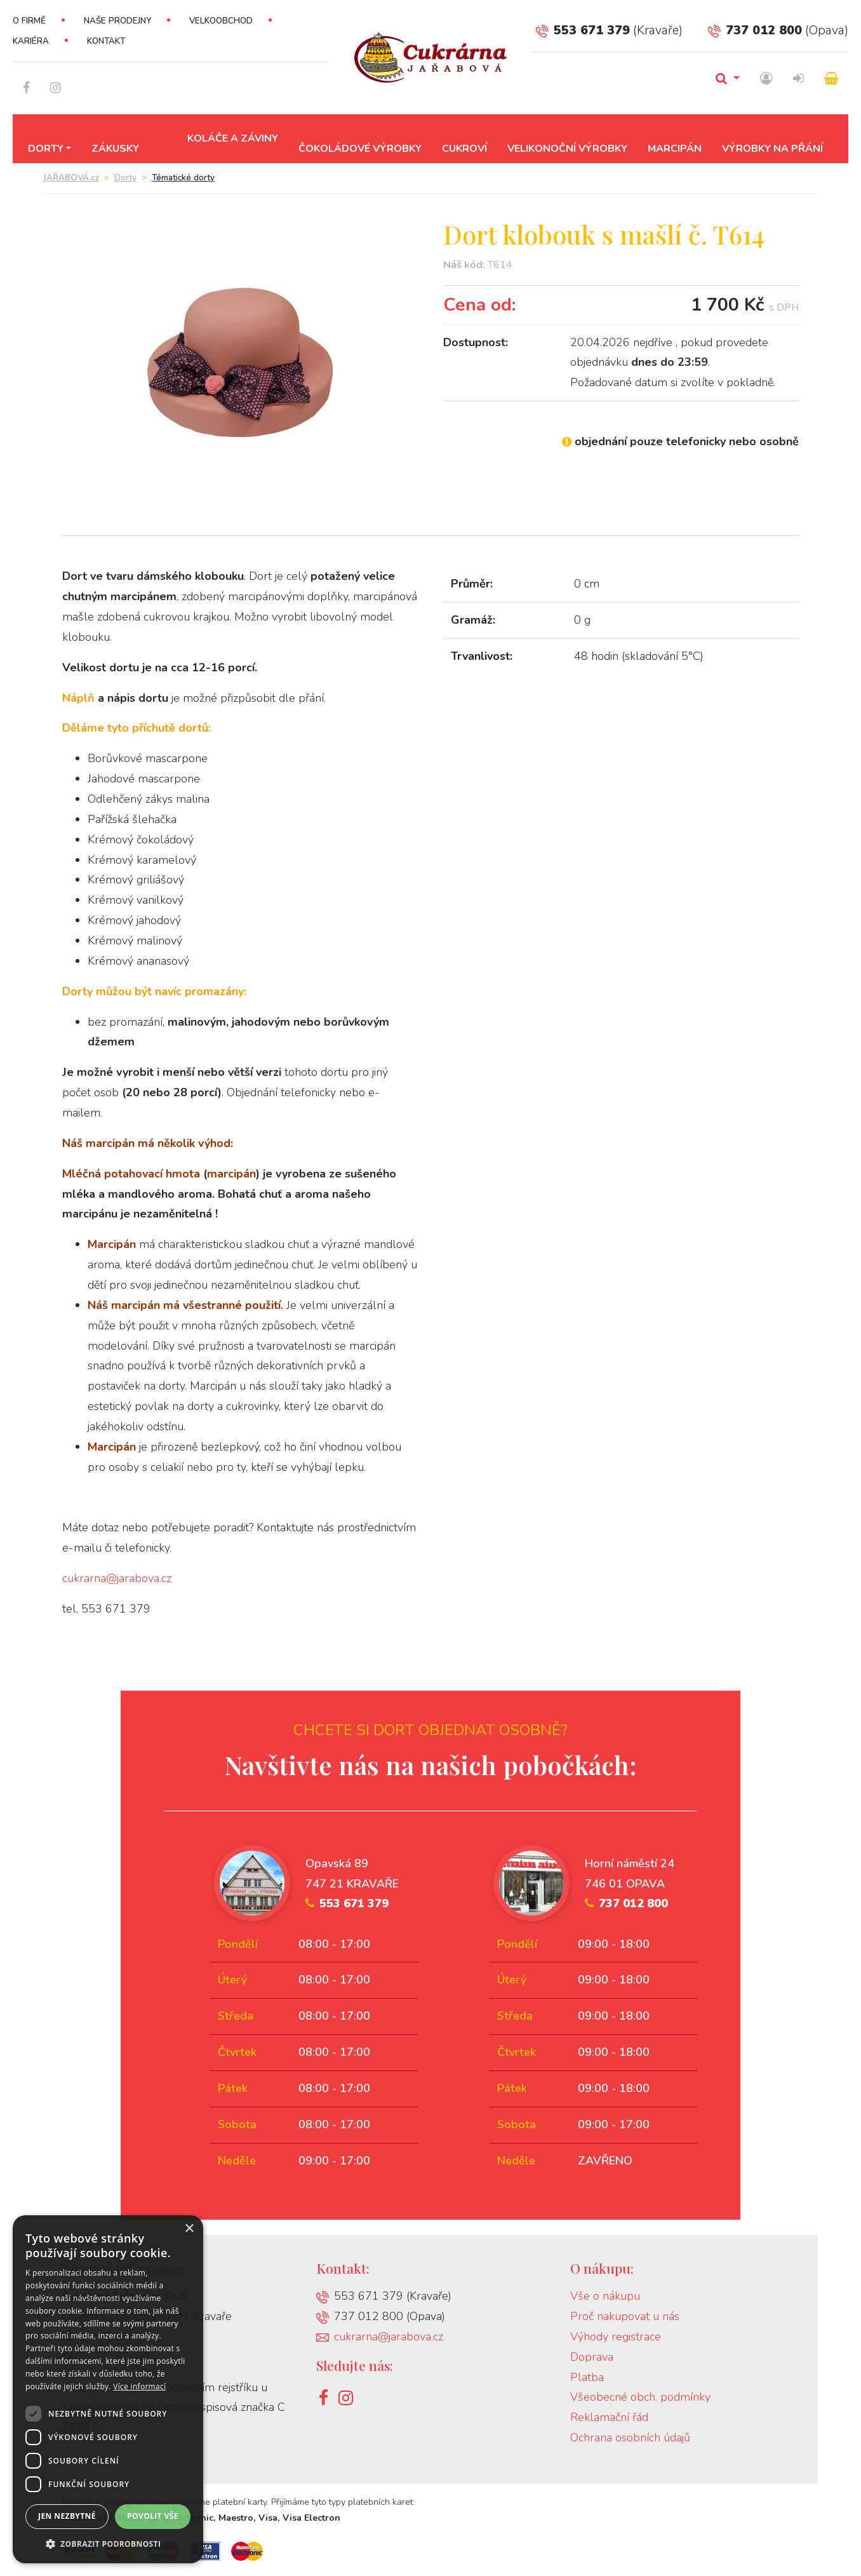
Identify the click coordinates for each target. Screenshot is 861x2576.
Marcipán (675, 149)
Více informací (139, 2386)
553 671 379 (583, 30)
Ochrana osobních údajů (630, 2437)
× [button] (189, 2229)
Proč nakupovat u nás (624, 2316)
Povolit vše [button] (152, 2516)
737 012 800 (755, 30)
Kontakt (106, 41)
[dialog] (108, 2389)
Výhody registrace (615, 2336)
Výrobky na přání (772, 149)
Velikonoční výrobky (567, 149)
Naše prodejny (117, 21)
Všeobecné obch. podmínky (640, 2397)
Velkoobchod (221, 21)
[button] (107, 2544)
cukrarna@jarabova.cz (116, 1578)
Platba (587, 2377)
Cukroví (464, 149)
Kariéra (31, 41)
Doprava (591, 2357)
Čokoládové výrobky (360, 149)
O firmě (29, 21)
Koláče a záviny (232, 138)
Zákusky (115, 149)
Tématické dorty (183, 178)
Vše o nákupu (605, 2296)
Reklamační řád (609, 2417)
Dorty (45, 149)
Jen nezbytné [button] (67, 2516)
